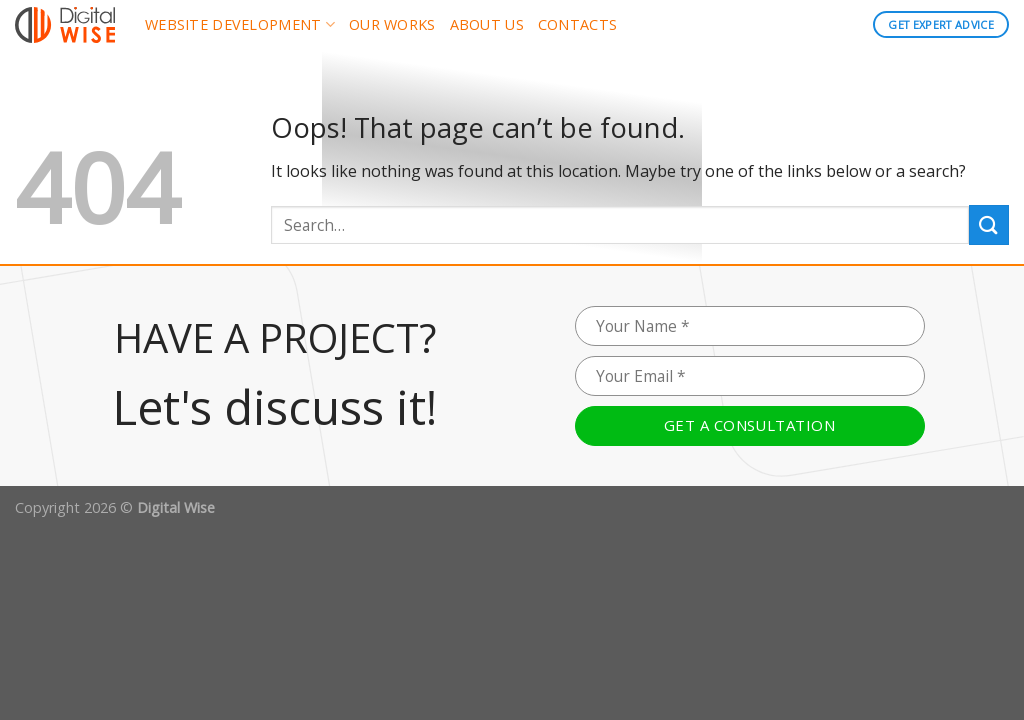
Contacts (577, 24)
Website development (240, 24)
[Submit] (989, 224)
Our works (392, 24)
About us (487, 24)
